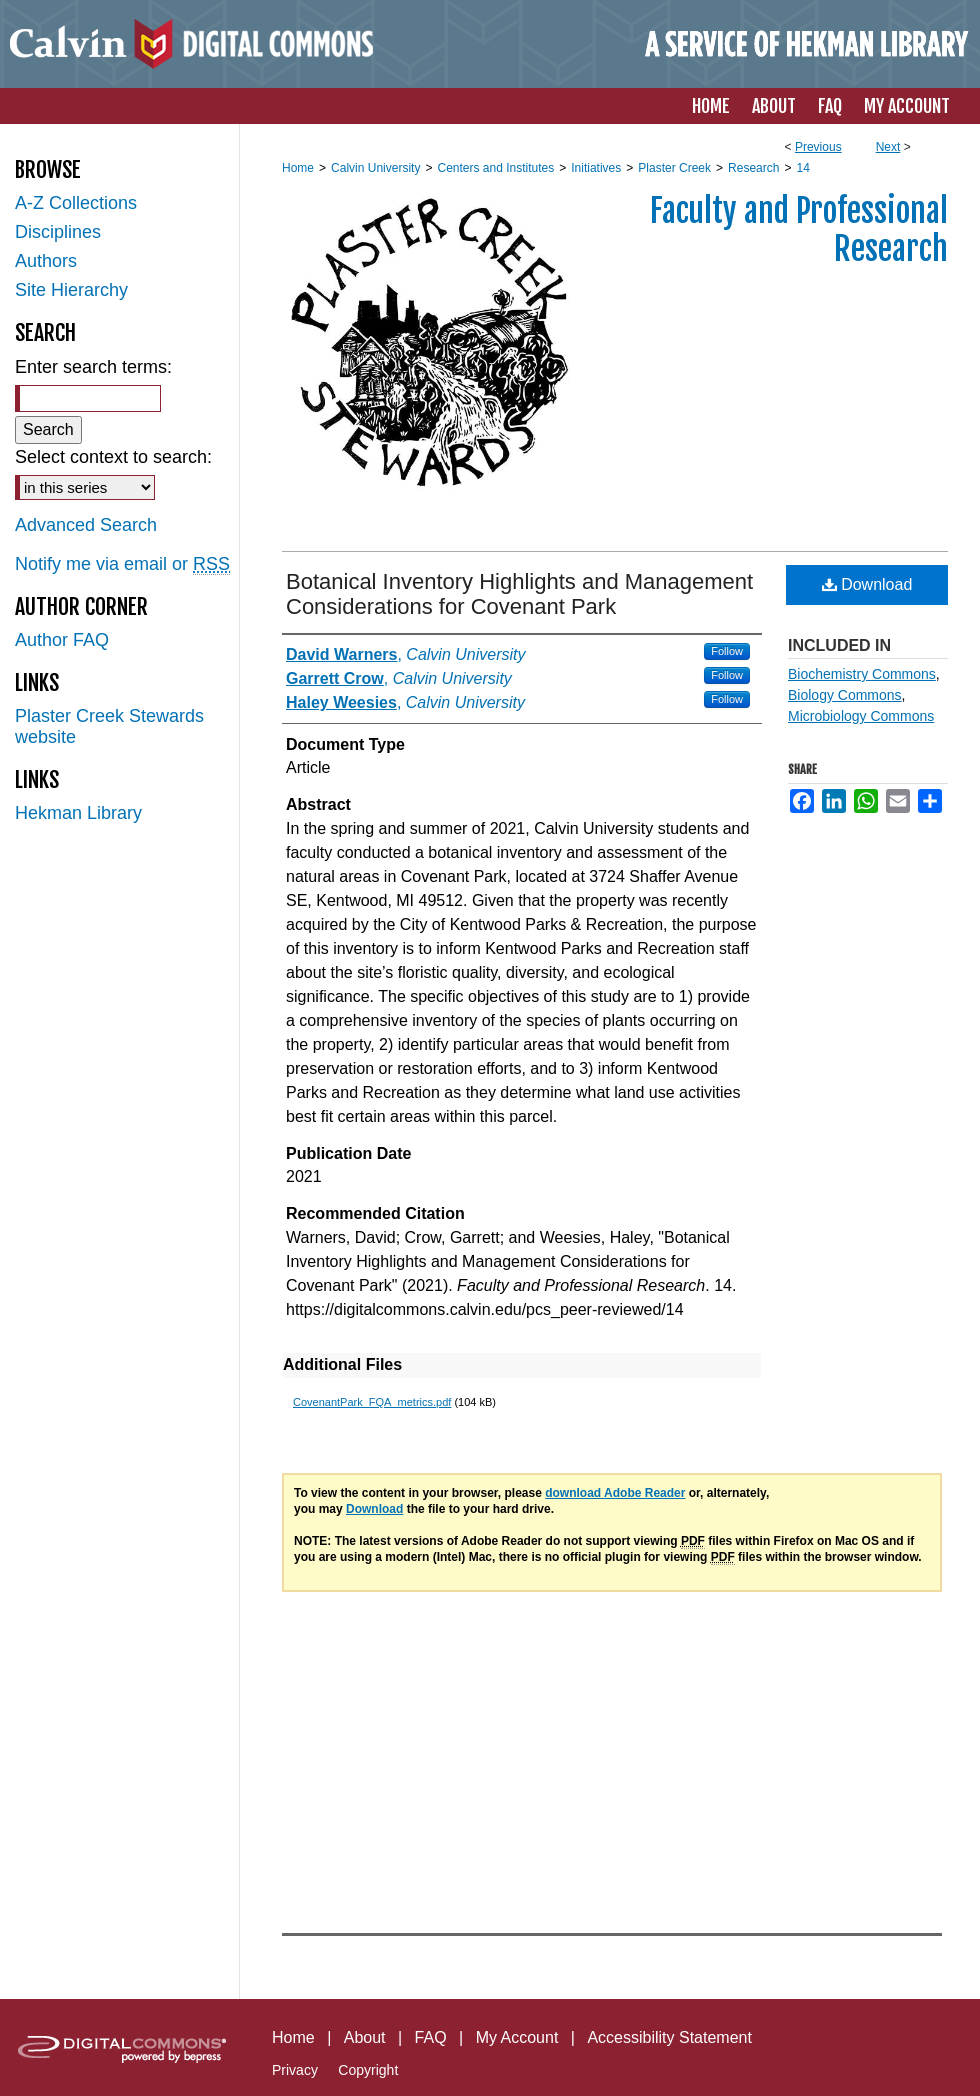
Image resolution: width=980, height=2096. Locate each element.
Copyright (368, 2070)
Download (867, 584)
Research (753, 168)
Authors (46, 261)
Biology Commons (845, 695)
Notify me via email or (122, 564)
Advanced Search (86, 525)
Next (888, 147)
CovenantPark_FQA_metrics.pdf (372, 1402)
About (365, 2037)
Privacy (295, 2070)
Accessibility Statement (669, 2037)
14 (802, 168)
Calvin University (375, 168)
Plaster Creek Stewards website (109, 726)
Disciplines (58, 232)
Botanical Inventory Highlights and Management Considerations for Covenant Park (519, 594)
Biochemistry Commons (862, 674)
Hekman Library (78, 813)
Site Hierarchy (71, 290)
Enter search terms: (93, 367)
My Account (517, 2037)
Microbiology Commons (861, 716)
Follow (727, 651)
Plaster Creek (674, 168)
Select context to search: (113, 457)
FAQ (431, 2037)
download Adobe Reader (615, 1493)
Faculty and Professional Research (799, 230)
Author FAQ (62, 640)
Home (298, 168)
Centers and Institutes (495, 168)
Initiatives (596, 168)
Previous (818, 147)
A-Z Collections (76, 203)
